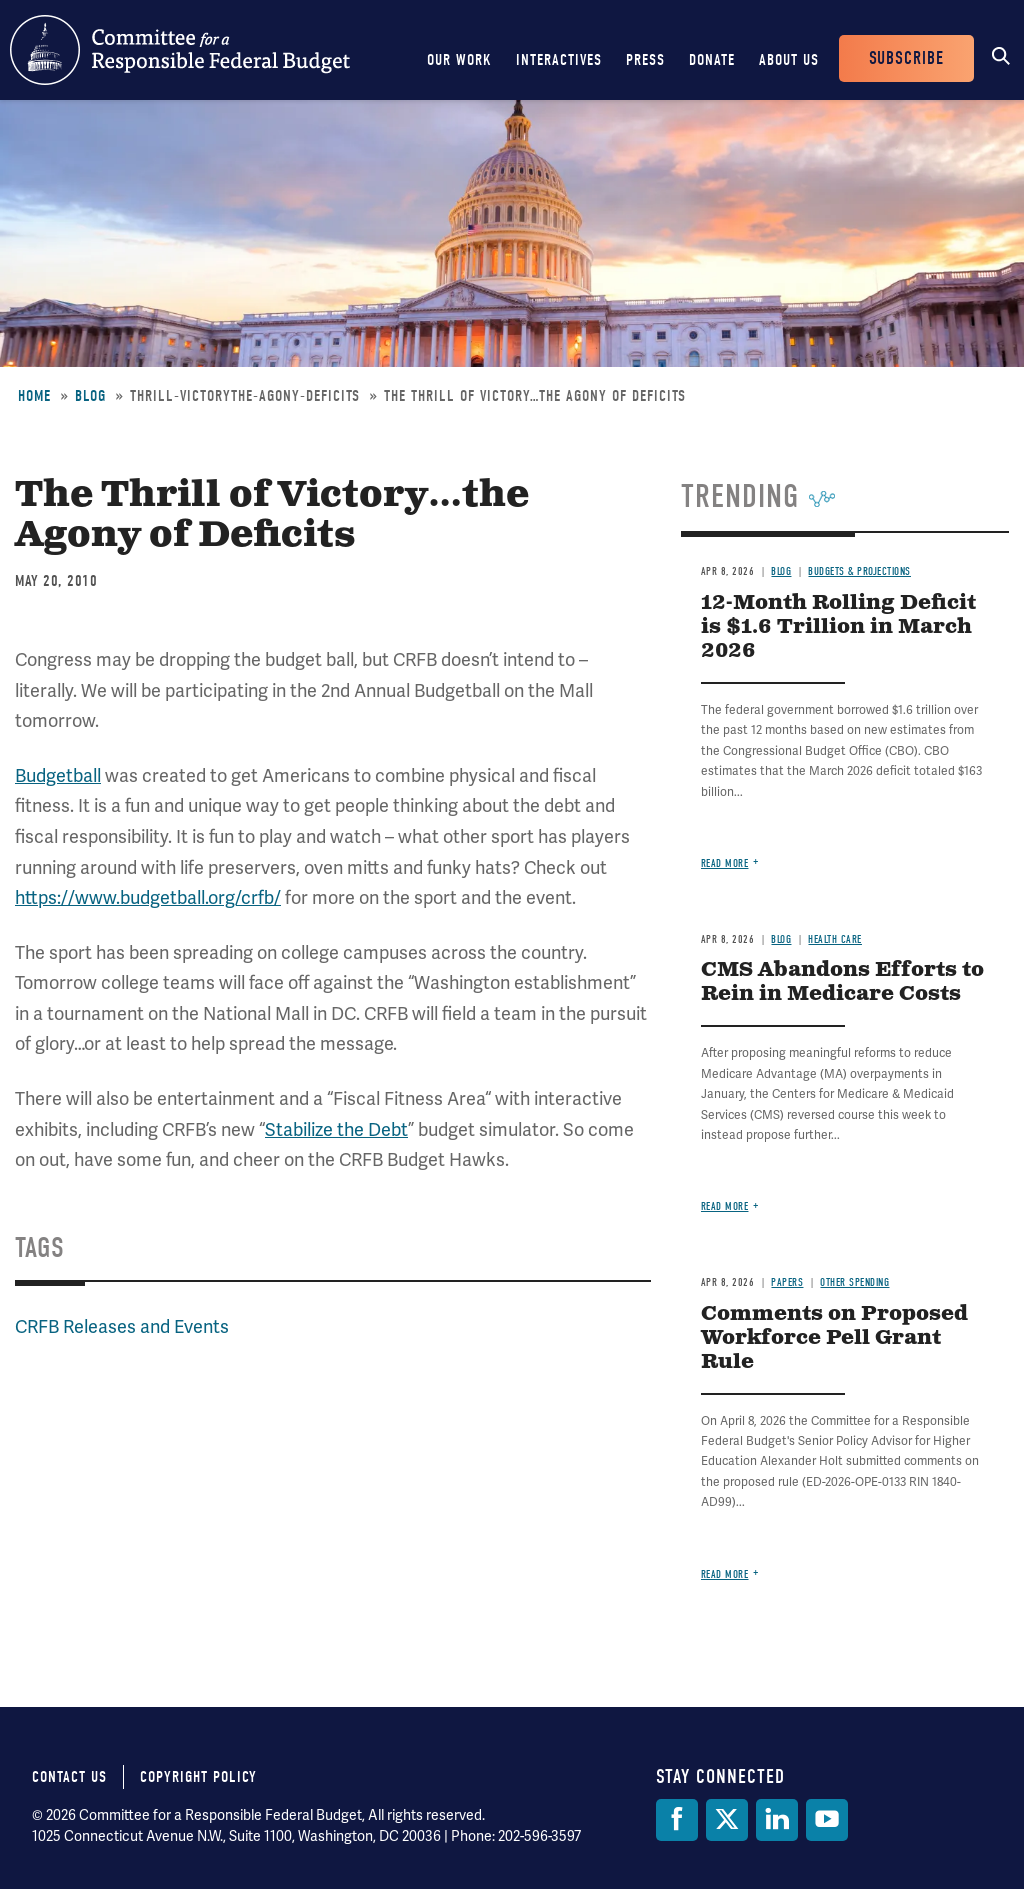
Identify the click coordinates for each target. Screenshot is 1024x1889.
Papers (787, 1282)
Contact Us (69, 1777)
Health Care (835, 939)
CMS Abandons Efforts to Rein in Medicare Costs (842, 982)
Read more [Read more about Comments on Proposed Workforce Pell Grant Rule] (725, 1574)
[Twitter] (727, 1820)
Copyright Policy (198, 1777)
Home (34, 396)
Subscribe (906, 58)
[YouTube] (827, 1820)
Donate (712, 60)
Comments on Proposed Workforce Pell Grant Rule (834, 1338)
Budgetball (58, 775)
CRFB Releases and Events (122, 1326)
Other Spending (854, 1282)
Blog (90, 396)
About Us (789, 60)
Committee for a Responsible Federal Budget (180, 50)
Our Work (459, 60)
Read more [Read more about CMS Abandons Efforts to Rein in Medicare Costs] (725, 1206)
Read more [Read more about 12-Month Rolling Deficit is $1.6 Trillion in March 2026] (725, 863)
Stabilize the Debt (336, 1129)
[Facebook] (677, 1820)
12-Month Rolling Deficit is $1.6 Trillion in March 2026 (838, 627)
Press (645, 60)
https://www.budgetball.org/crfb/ (148, 897)
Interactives (559, 60)
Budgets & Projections (859, 571)
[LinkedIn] (777, 1820)
